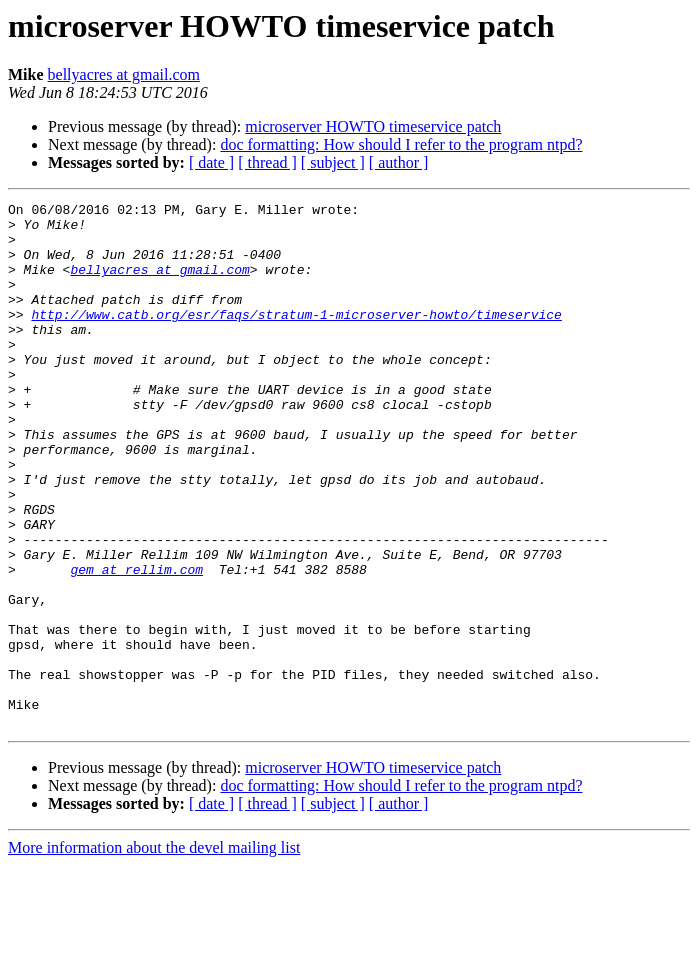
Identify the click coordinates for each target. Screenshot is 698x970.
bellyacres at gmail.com (124, 74)
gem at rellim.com (136, 644)
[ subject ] (333, 162)
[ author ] (399, 162)
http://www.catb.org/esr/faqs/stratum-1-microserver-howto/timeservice (296, 338)
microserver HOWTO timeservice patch (373, 126)
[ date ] (211, 162)
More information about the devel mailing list (154, 952)
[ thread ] (267, 162)
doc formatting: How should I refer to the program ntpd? (401, 144)
